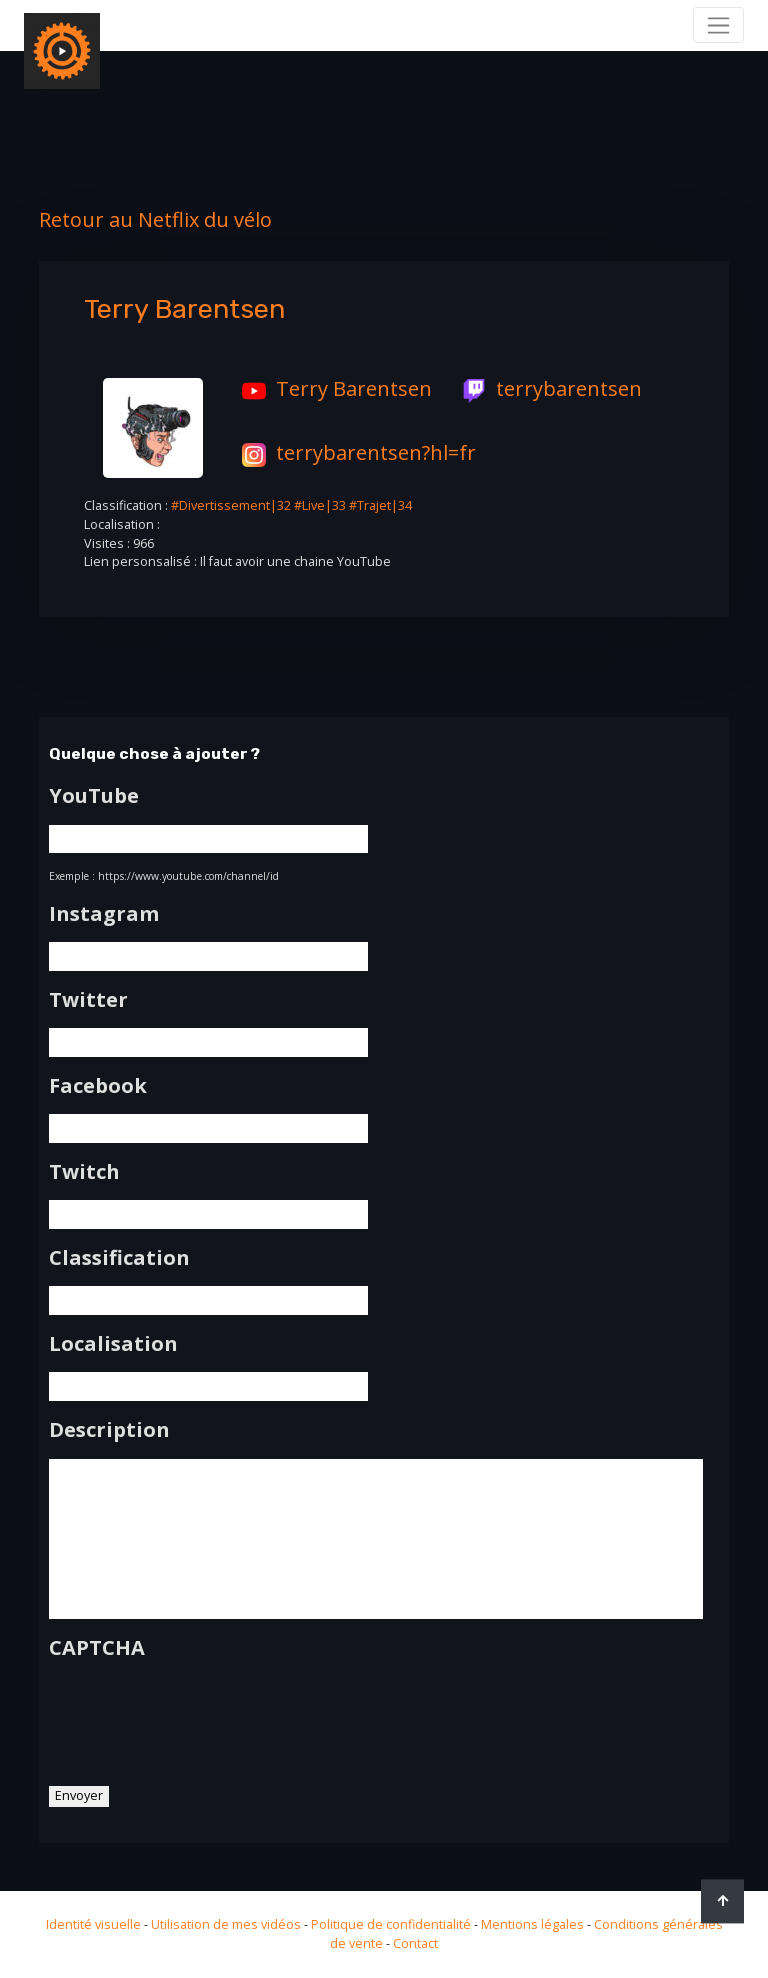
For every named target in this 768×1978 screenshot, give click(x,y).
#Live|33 (320, 505)
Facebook (98, 1086)
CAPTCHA (97, 1648)
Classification (119, 1258)
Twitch (84, 1172)
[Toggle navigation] (718, 25)
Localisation (113, 1344)
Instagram (104, 914)
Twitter (88, 1000)
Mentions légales (532, 1924)
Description (109, 1430)
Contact (415, 1943)
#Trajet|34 (380, 505)
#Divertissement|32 (231, 505)
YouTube (94, 796)
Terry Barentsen (332, 388)
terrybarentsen (547, 388)
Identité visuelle (93, 1924)
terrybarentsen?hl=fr (354, 452)
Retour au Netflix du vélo (155, 219)
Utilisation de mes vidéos (226, 1924)
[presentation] (201, 1715)
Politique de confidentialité (391, 1924)
